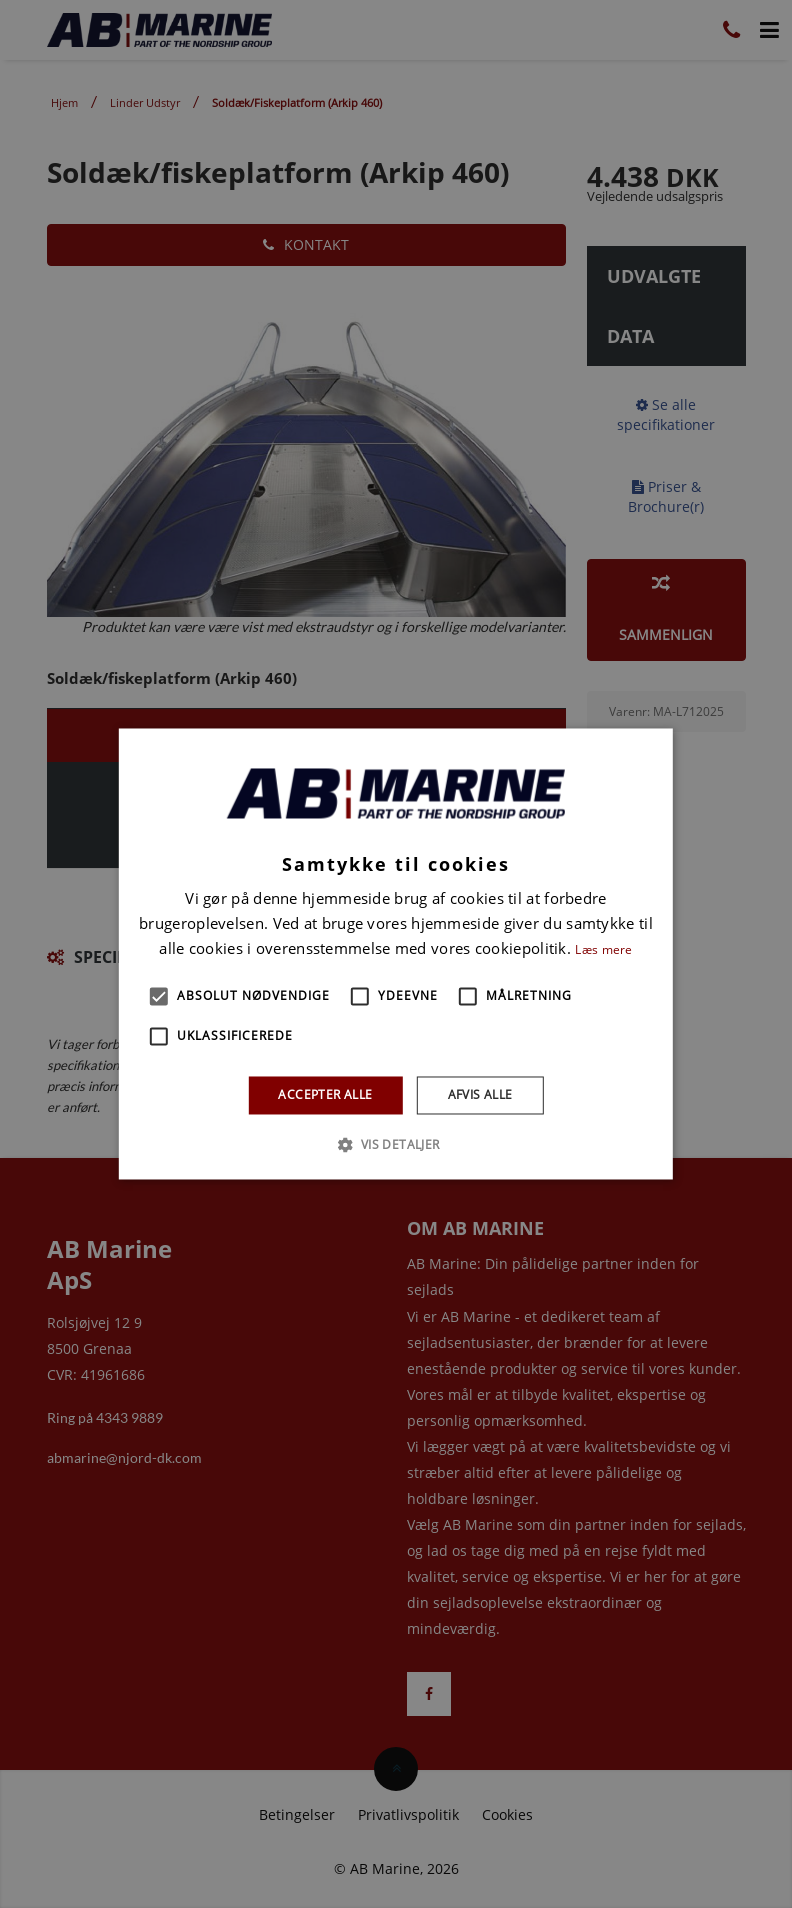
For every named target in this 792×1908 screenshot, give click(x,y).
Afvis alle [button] (480, 1094)
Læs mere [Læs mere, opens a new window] (603, 949)
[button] (159, 996)
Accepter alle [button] (325, 1094)
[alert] (396, 954)
